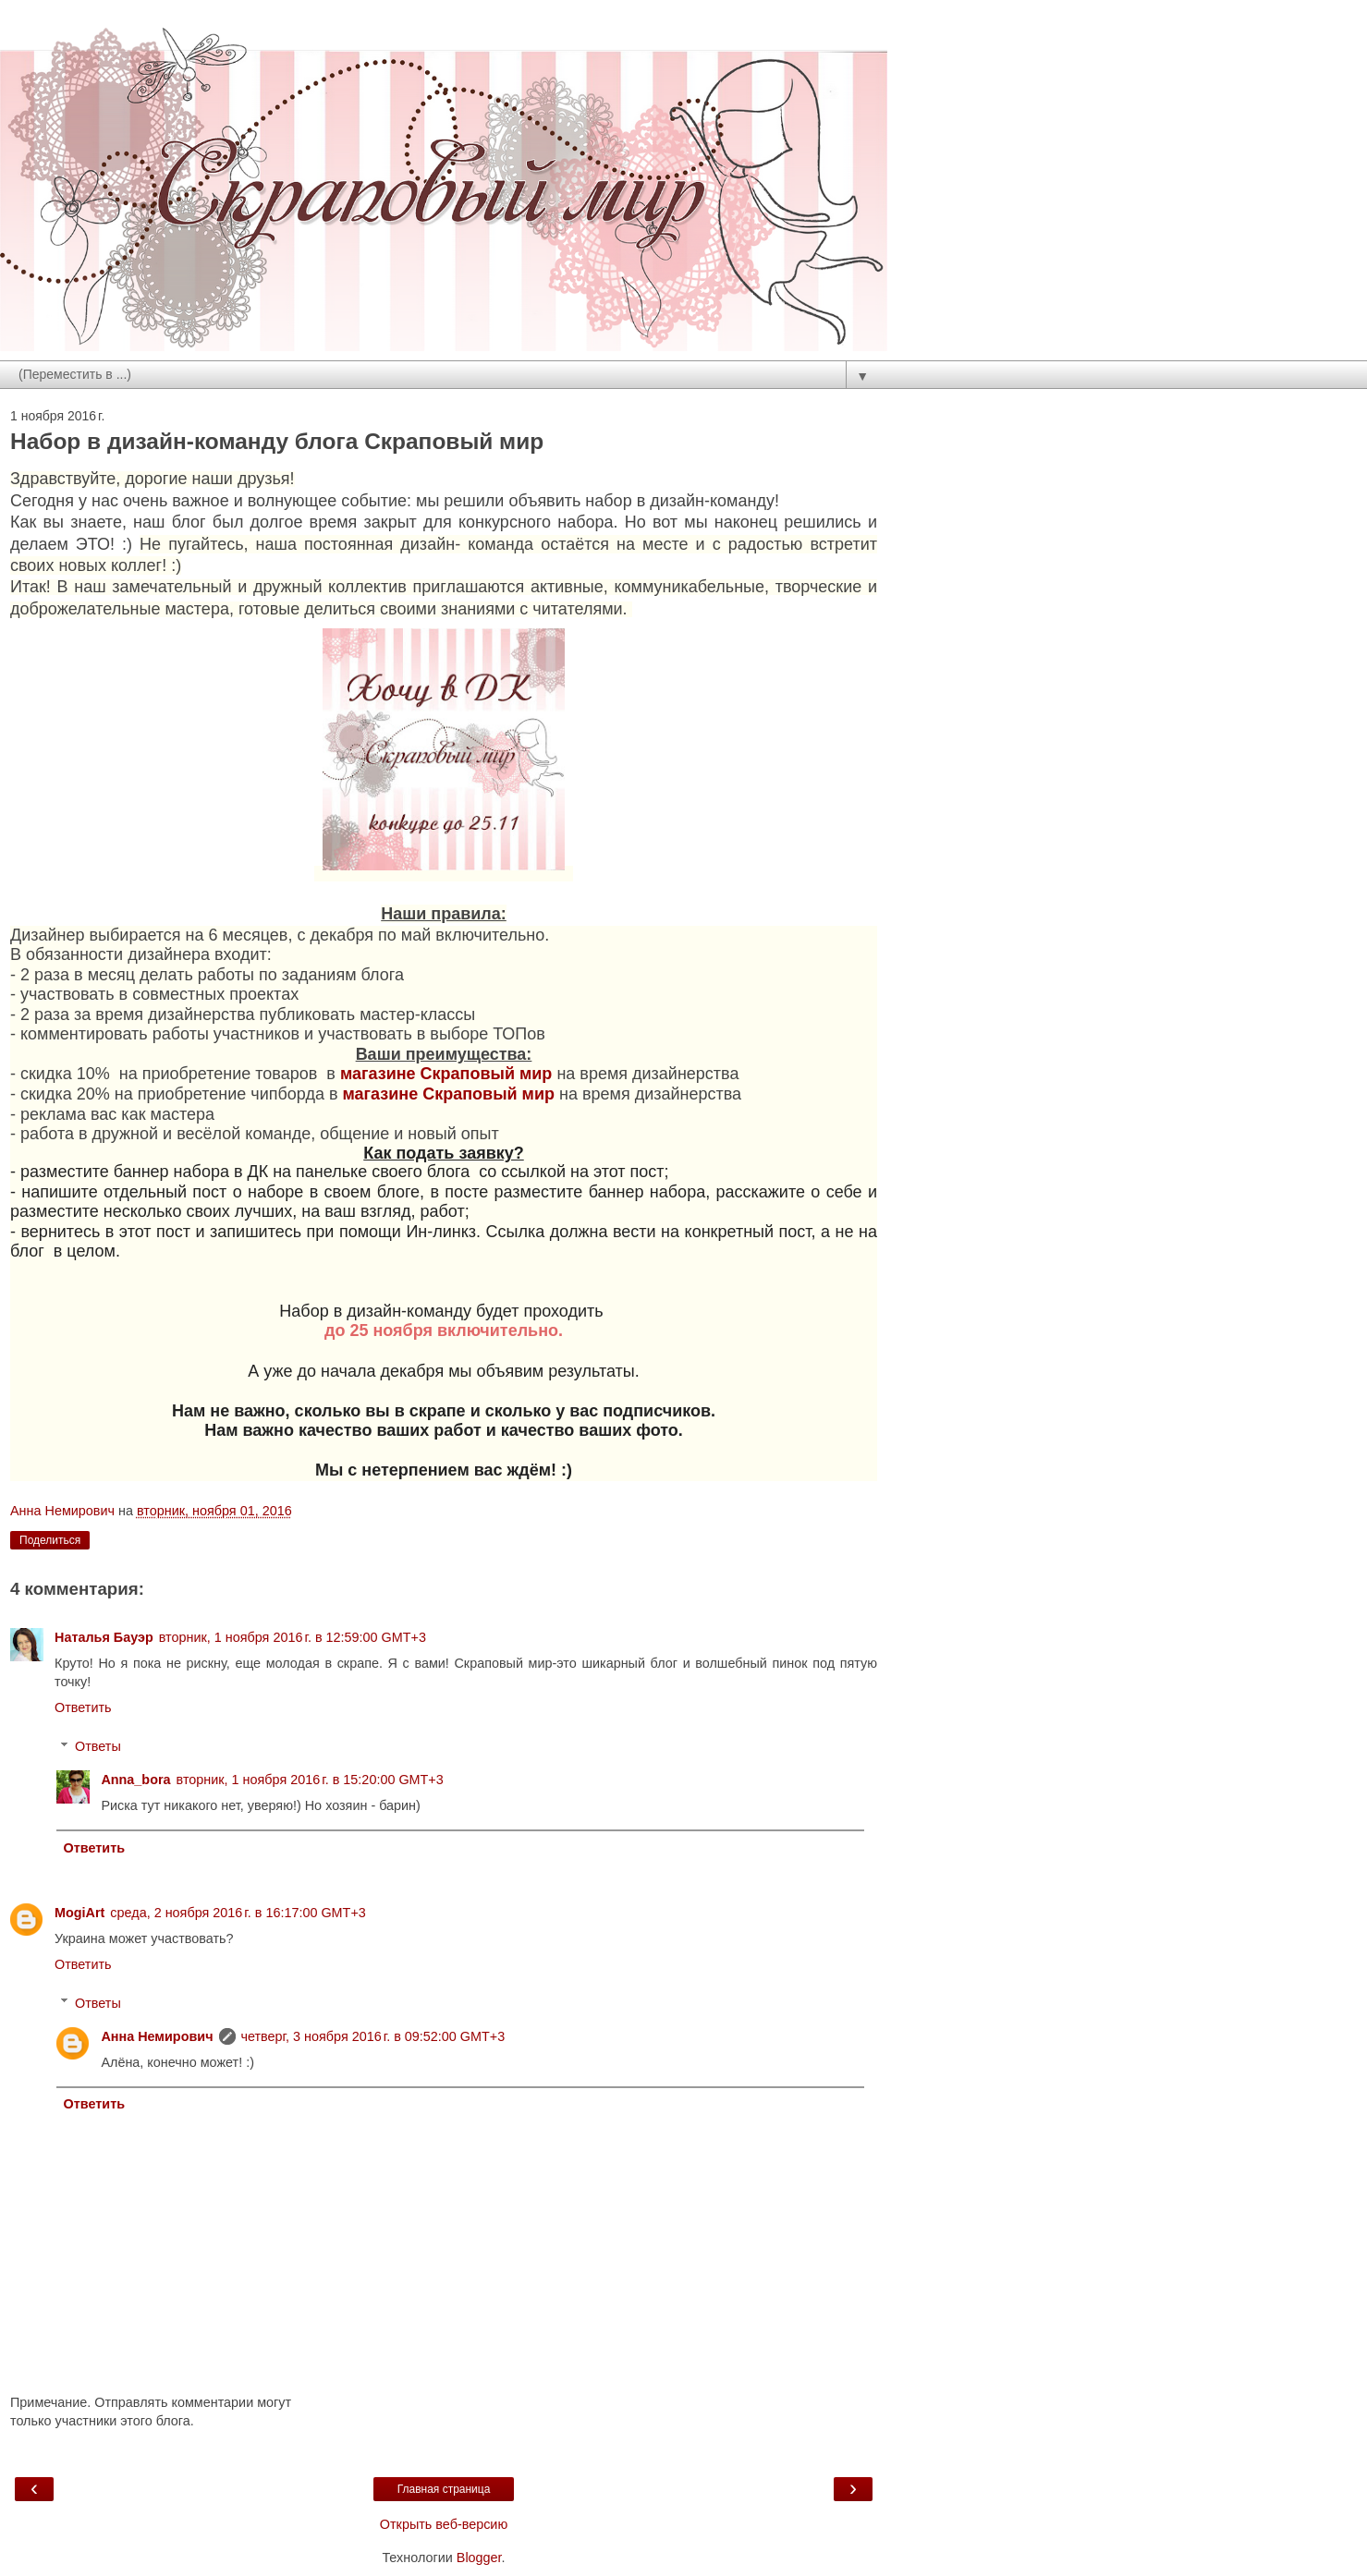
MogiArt (79, 1912)
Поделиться (49, 1540)
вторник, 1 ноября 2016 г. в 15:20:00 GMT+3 (310, 1779)
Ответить (83, 1707)
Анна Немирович (157, 2036)
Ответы (98, 1746)
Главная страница (444, 2489)
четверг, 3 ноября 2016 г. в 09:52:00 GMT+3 (373, 2036)
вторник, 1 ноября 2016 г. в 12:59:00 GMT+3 (292, 1637)
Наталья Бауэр (104, 1637)
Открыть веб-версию (443, 2524)
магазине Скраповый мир (446, 1073)
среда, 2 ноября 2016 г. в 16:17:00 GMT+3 (237, 1912)
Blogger (479, 2557)
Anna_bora (135, 1779)
